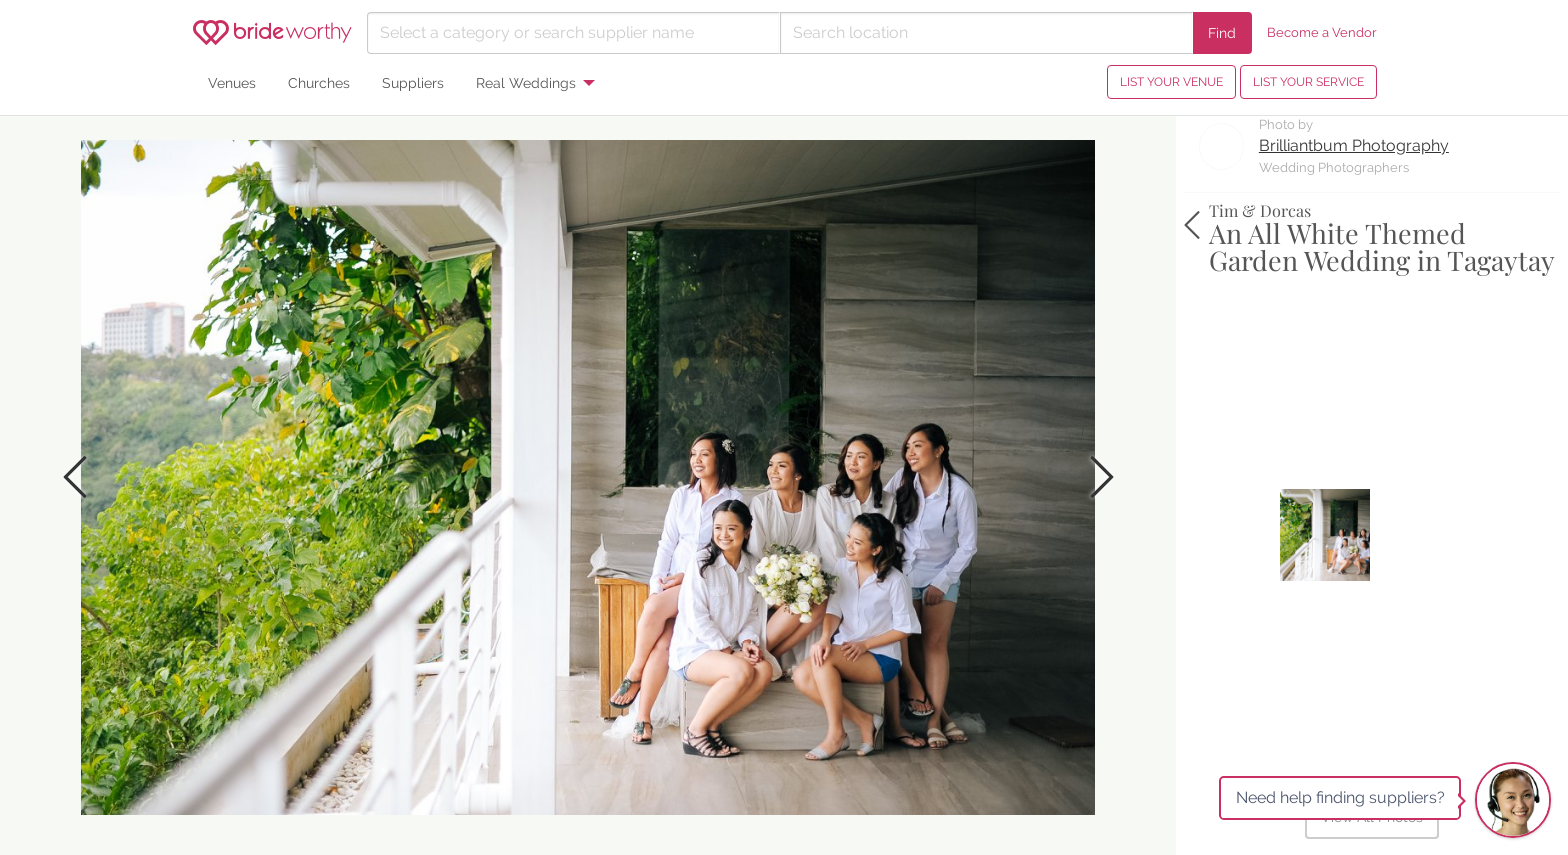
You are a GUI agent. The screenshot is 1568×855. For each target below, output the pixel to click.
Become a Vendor (1322, 32)
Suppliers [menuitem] (413, 82)
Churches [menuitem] (319, 82)
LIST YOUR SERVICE (1308, 82)
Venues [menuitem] (232, 82)
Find (1222, 32)
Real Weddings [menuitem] (526, 82)
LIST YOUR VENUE (1171, 82)
